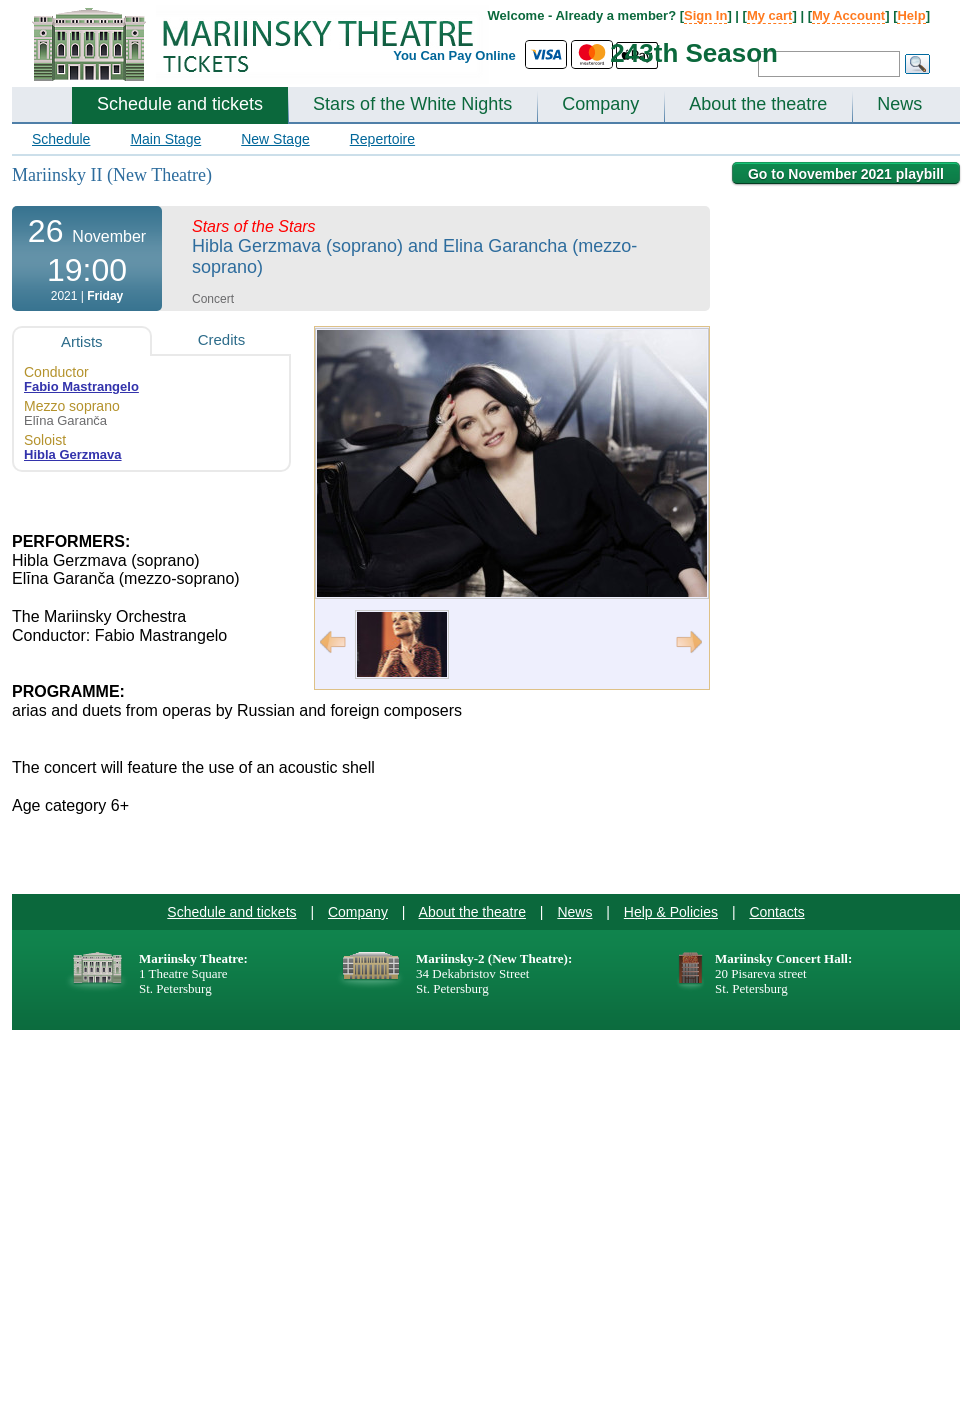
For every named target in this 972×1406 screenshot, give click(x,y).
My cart (770, 15)
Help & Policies (671, 912)
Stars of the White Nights (412, 104)
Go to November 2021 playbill (846, 174)
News (899, 104)
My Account (848, 15)
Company (600, 104)
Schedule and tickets (180, 104)
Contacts (776, 912)
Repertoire (382, 139)
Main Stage (165, 139)
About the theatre (758, 104)
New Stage (275, 139)
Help (911, 15)
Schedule (61, 139)
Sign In (705, 15)
